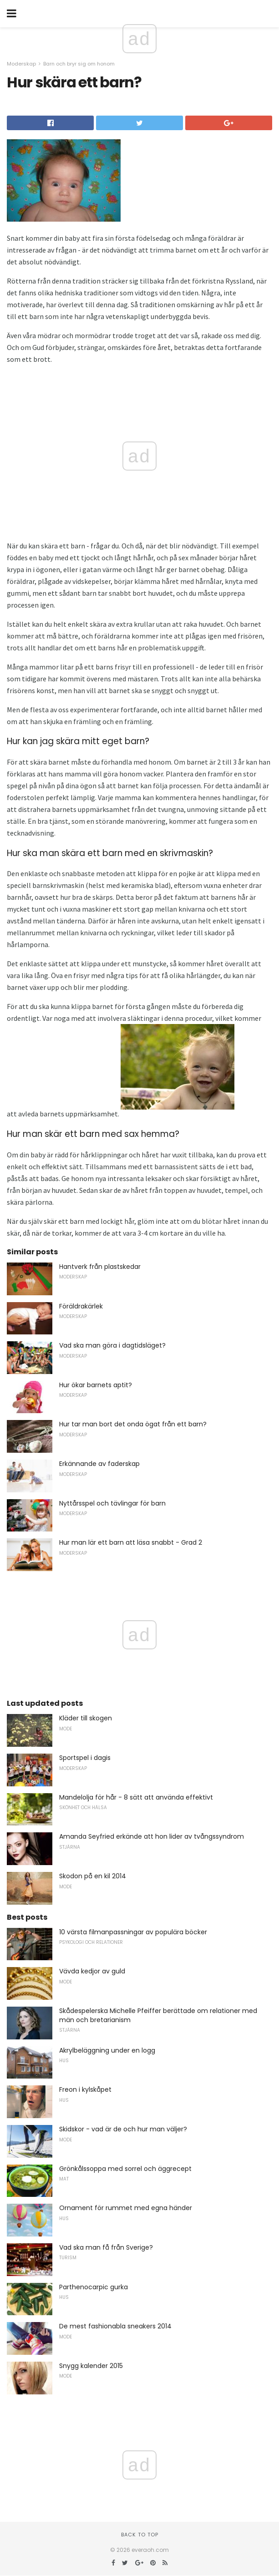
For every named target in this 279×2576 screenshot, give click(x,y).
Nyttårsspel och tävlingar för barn (112, 1503)
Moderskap (21, 63)
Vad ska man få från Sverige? (106, 2247)
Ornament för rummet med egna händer (125, 2207)
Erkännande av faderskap (99, 1463)
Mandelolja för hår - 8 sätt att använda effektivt (136, 1797)
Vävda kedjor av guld (92, 1971)
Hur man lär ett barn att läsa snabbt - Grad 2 (130, 1542)
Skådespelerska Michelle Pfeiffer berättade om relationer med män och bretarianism (158, 2015)
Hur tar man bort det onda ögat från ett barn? (133, 1424)
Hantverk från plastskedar (100, 1266)
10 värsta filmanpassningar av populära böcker (133, 1932)
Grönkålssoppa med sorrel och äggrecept (125, 2168)
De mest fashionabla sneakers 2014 (115, 2326)
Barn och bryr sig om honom (79, 63)
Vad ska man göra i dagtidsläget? (112, 1345)
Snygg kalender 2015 (91, 2365)
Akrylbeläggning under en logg (107, 2050)
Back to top (139, 2534)
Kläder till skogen (85, 1718)
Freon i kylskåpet (85, 2089)
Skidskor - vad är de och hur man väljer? (123, 2129)
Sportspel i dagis (85, 1757)
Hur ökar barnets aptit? (95, 1384)
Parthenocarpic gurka (93, 2287)
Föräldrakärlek (81, 1306)
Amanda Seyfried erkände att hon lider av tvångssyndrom (151, 1836)
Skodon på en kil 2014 (92, 1876)
